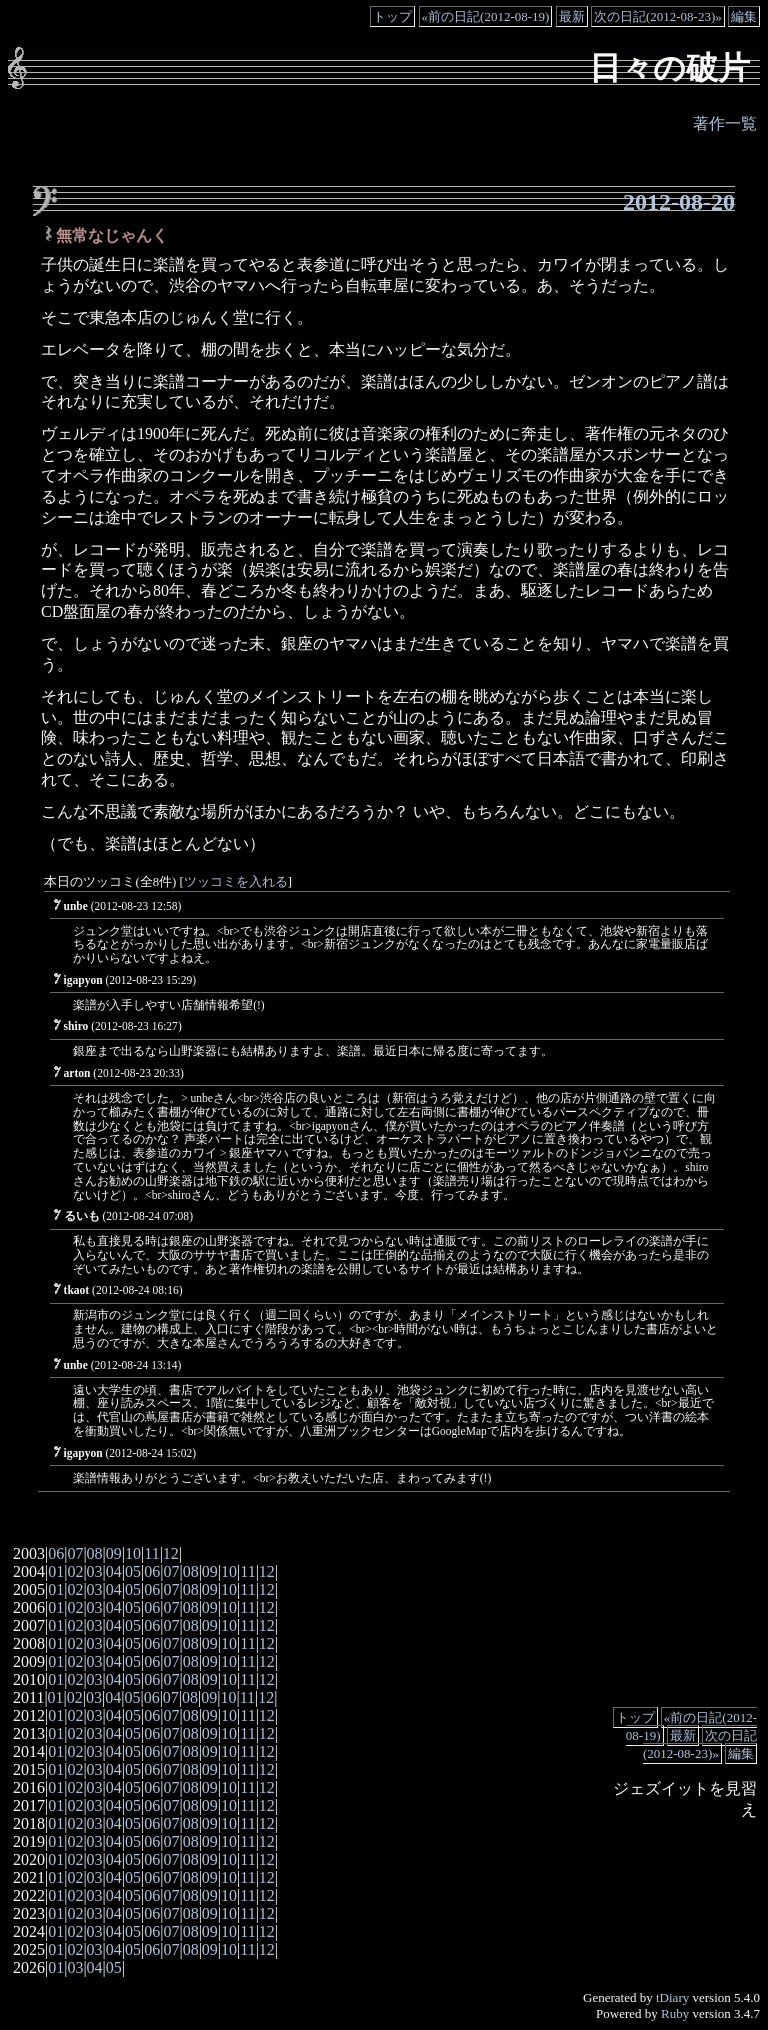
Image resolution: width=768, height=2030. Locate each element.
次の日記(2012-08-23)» (658, 16)
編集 (744, 16)
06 (56, 1553)
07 (75, 1553)
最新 (572, 16)
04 (114, 1571)
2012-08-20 (679, 202)
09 (114, 1553)
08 (95, 1553)
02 (75, 1571)
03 (95, 1571)
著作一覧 (725, 123)
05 (133, 1571)
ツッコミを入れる (236, 882)
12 (171, 1553)
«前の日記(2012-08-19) (486, 16)
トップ (392, 16)
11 (151, 1553)
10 (133, 1553)
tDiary (672, 1997)
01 (56, 1571)
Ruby (675, 2013)
